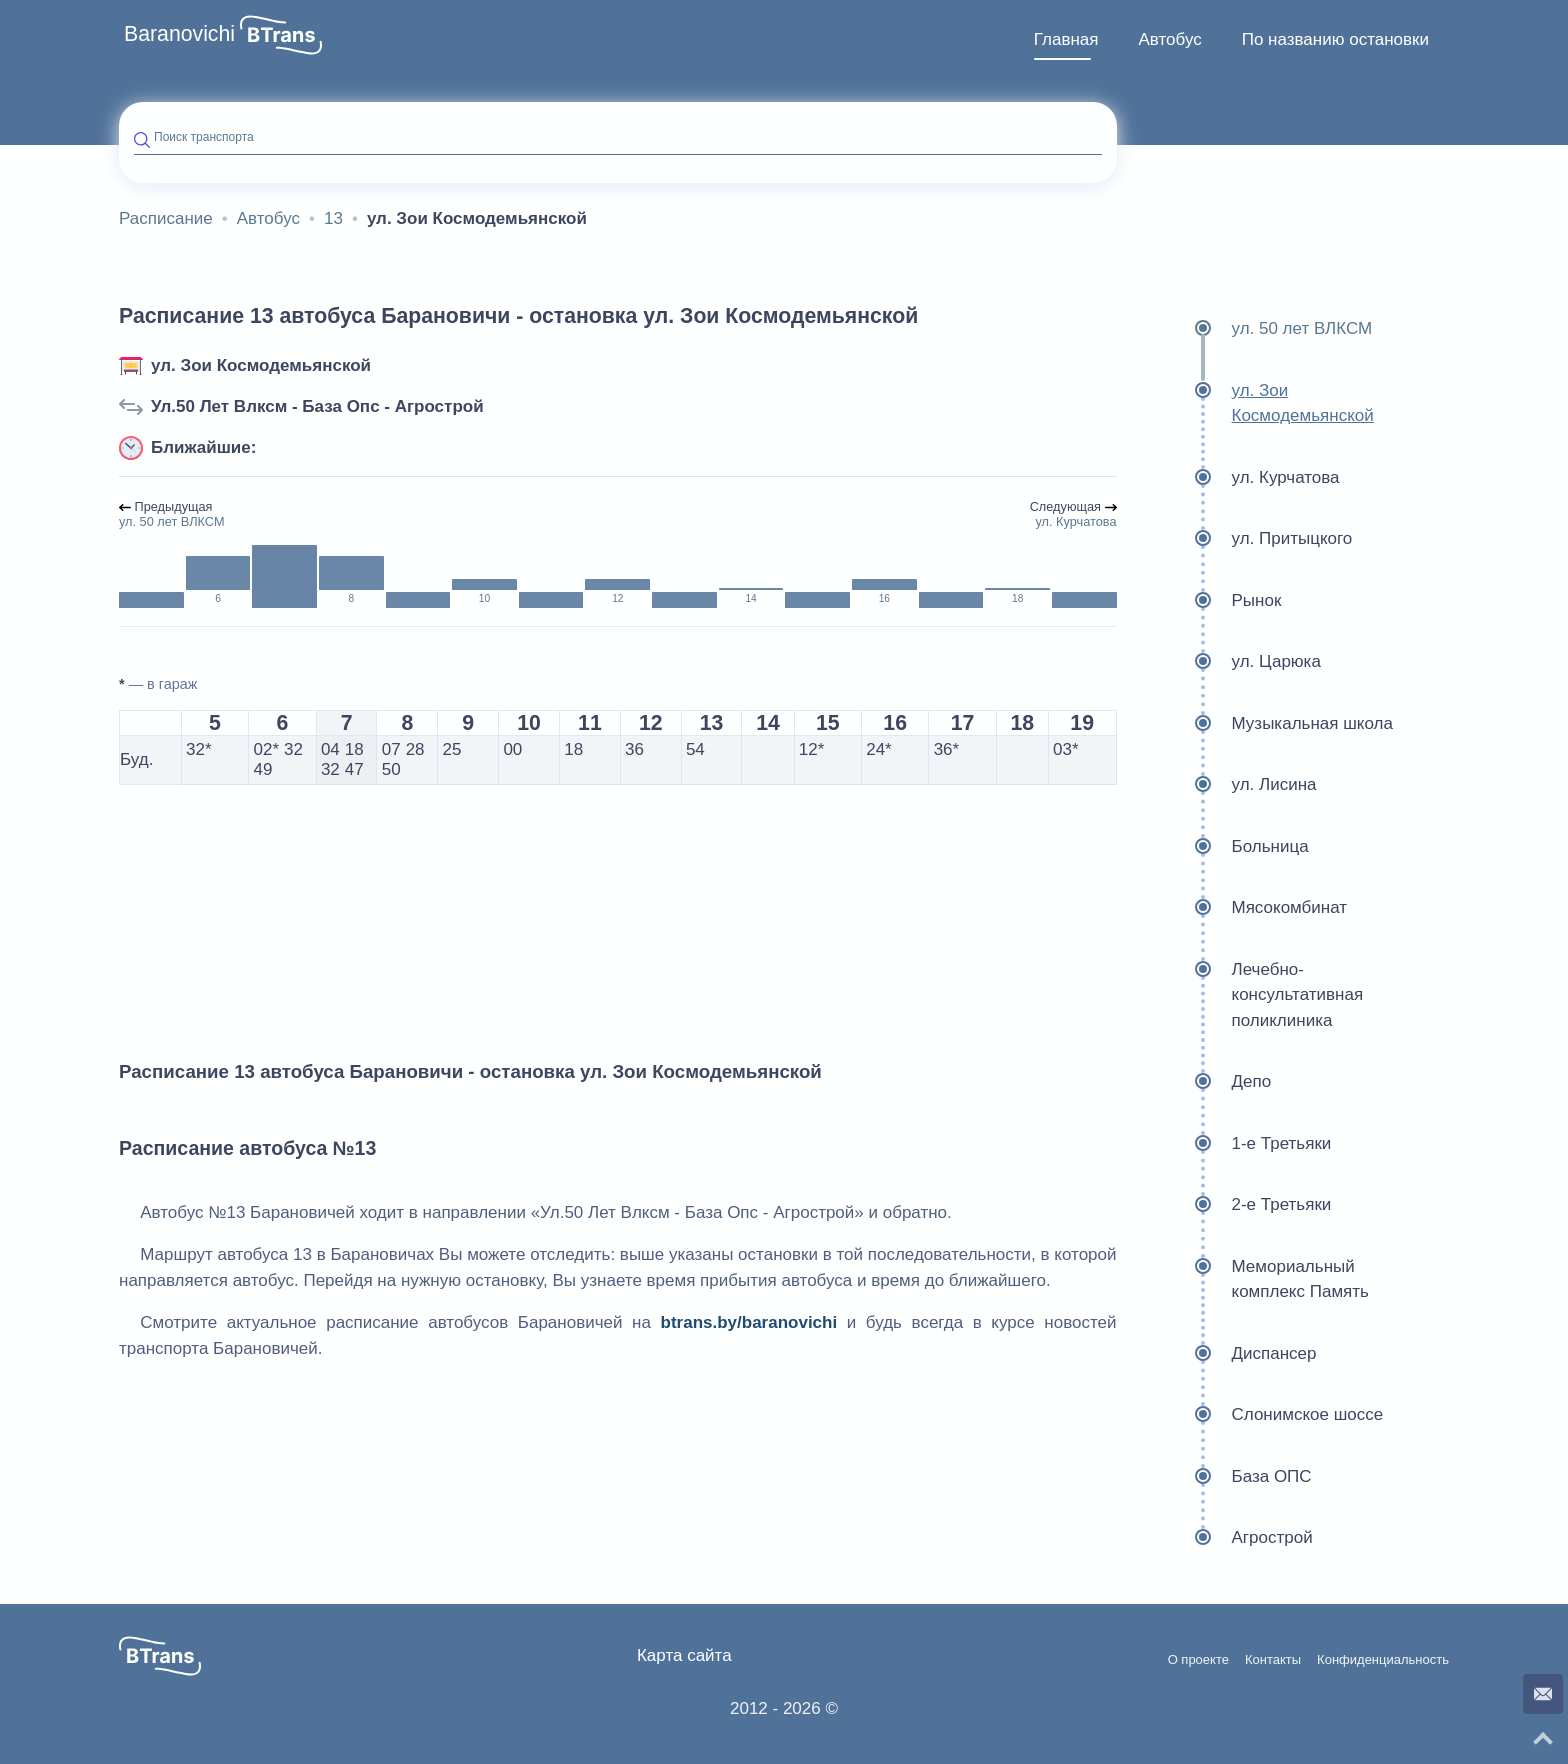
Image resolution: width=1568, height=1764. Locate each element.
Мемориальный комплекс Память (1250, 1279)
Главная (1066, 39)
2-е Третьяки (1232, 1205)
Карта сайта (684, 1655)
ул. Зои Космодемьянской (261, 365)
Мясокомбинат (1240, 908)
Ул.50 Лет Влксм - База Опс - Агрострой (317, 406)
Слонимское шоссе (1258, 1415)
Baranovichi (179, 34)
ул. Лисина (1224, 785)
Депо (1202, 1082)
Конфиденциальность (1383, 1660)
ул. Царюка (1226, 662)
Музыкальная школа (1262, 724)
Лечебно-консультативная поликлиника (1248, 995)
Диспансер (1224, 1354)
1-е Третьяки (1232, 1144)
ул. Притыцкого (1242, 539)
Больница (1220, 847)
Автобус (1169, 39)
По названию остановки (1335, 39)
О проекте (1198, 1660)
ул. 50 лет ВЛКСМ (1252, 329)
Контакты (1273, 1660)
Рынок (1207, 601)
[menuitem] (1066, 40)
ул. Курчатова (1236, 478)
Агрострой (1222, 1538)
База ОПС (1222, 1477)
